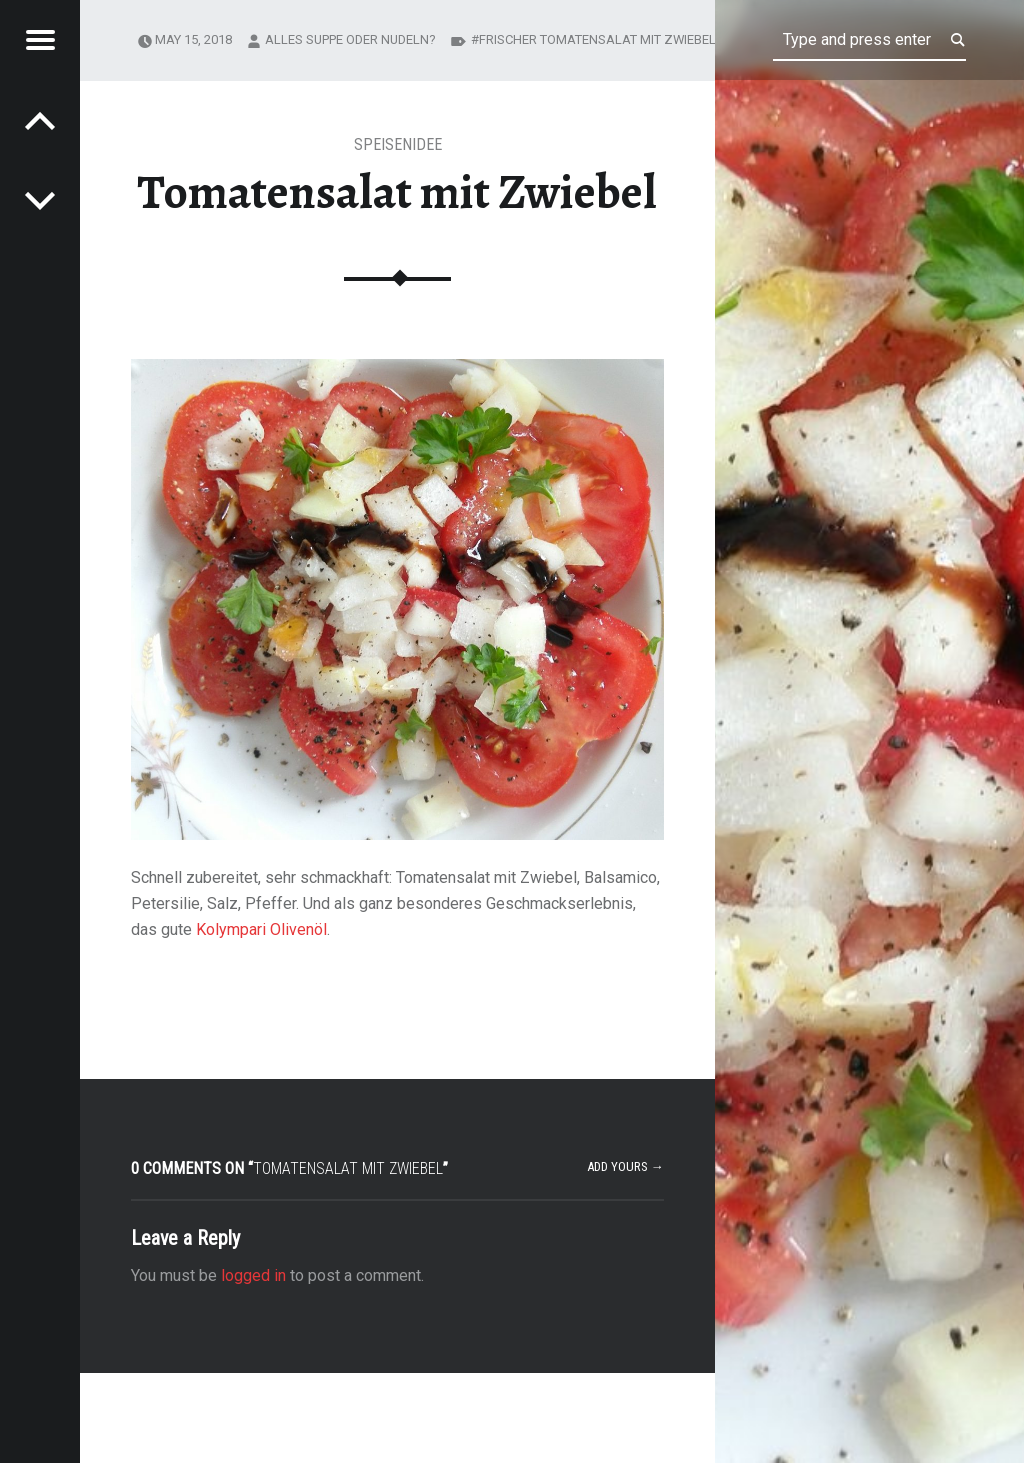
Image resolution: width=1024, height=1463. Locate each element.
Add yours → (625, 1166)
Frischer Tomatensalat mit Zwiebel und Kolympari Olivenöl (677, 39)
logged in (253, 1275)
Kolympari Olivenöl (261, 929)
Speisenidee (398, 144)
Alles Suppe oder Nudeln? (350, 39)
